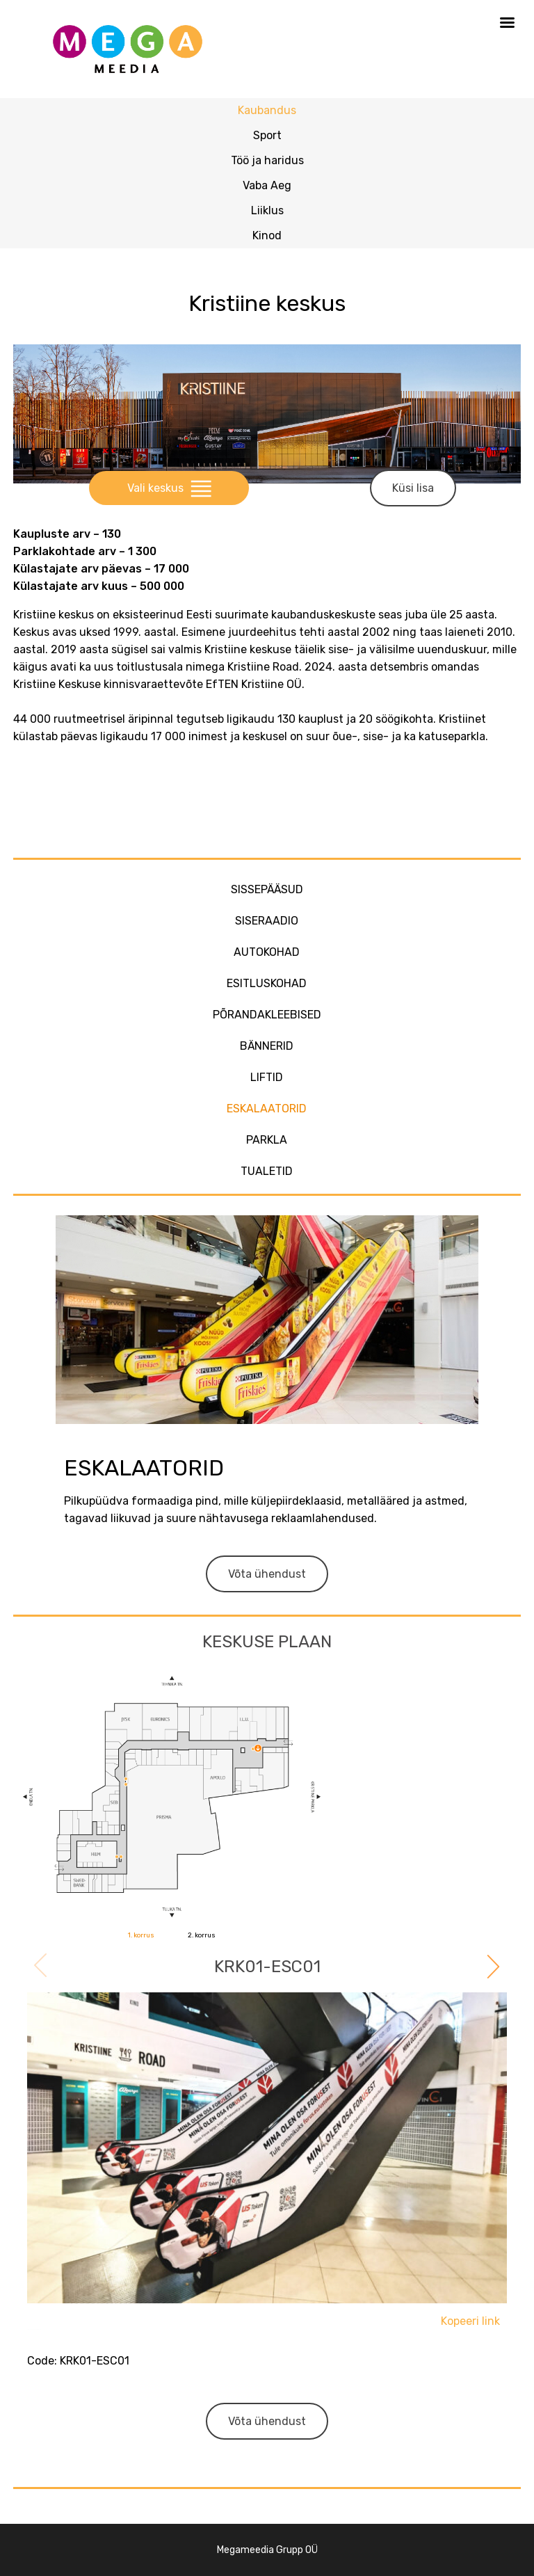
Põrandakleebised (267, 1014)
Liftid (266, 1077)
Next (491, 1964)
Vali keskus (169, 488)
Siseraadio (266, 920)
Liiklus (267, 210)
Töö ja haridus (267, 160)
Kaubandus (267, 110)
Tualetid (267, 1171)
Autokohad (267, 952)
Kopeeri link (470, 2321)
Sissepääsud (267, 889)
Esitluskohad (267, 983)
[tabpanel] (267, 2208)
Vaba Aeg (267, 185)
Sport (267, 135)
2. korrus (202, 1935)
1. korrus (141, 1935)
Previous (42, 1967)
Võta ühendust (267, 1574)
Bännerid (266, 1046)
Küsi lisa (413, 488)
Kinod (267, 235)
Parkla (266, 1139)
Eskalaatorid (267, 1108)
